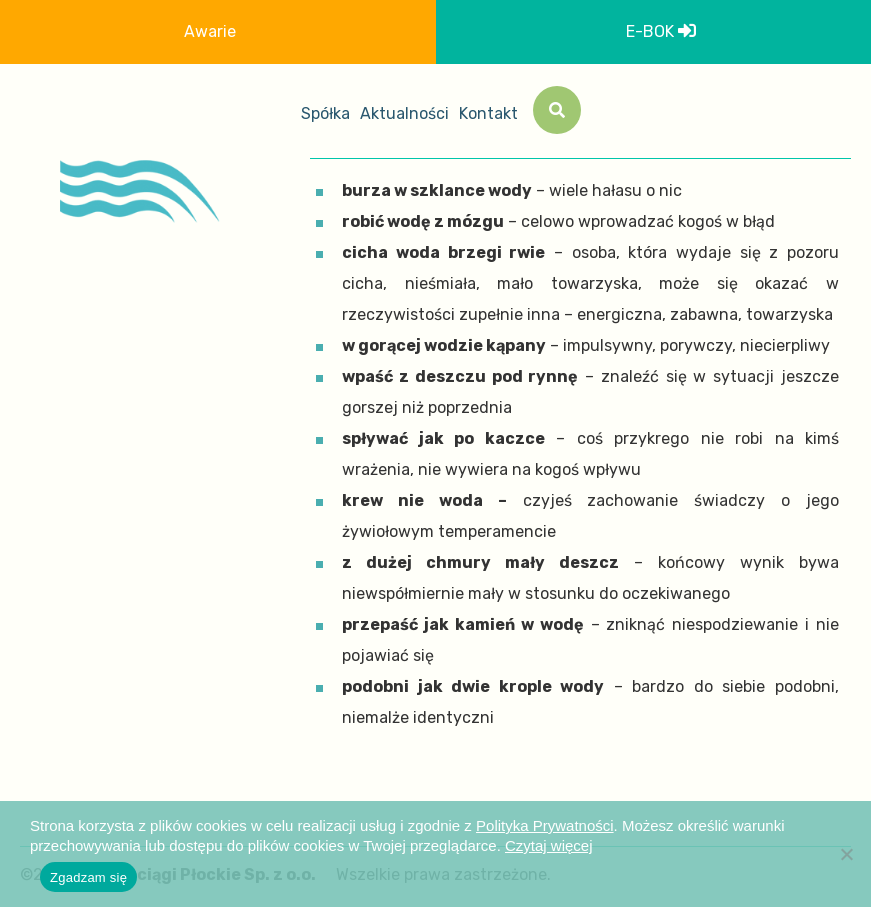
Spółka (325, 113)
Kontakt (488, 113)
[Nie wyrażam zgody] (846, 854)
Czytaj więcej (549, 845)
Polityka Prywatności (545, 825)
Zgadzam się (88, 877)
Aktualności (404, 113)
